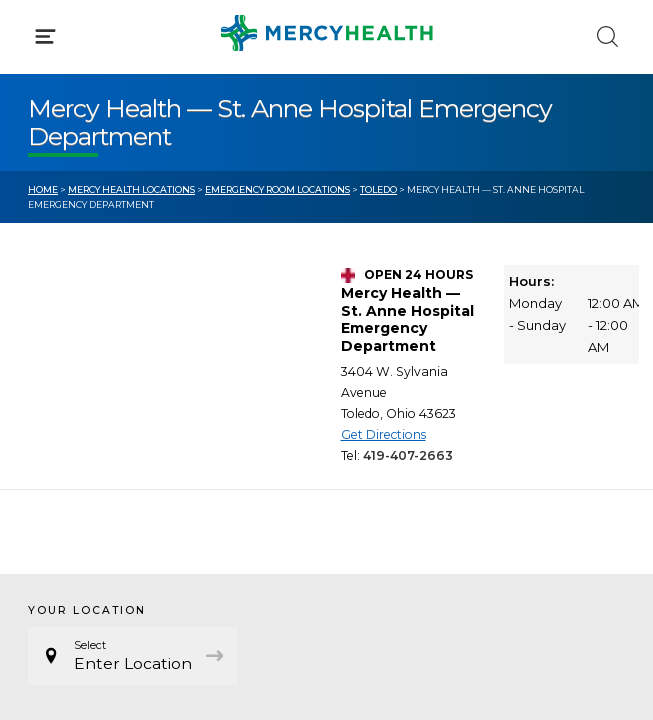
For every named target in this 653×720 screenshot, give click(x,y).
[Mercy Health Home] (38, 31)
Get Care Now (78, 383)
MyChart (386, 420)
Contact (56, 458)
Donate (382, 458)
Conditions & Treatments (119, 188)
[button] (326, 100)
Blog (371, 383)
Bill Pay (55, 420)
